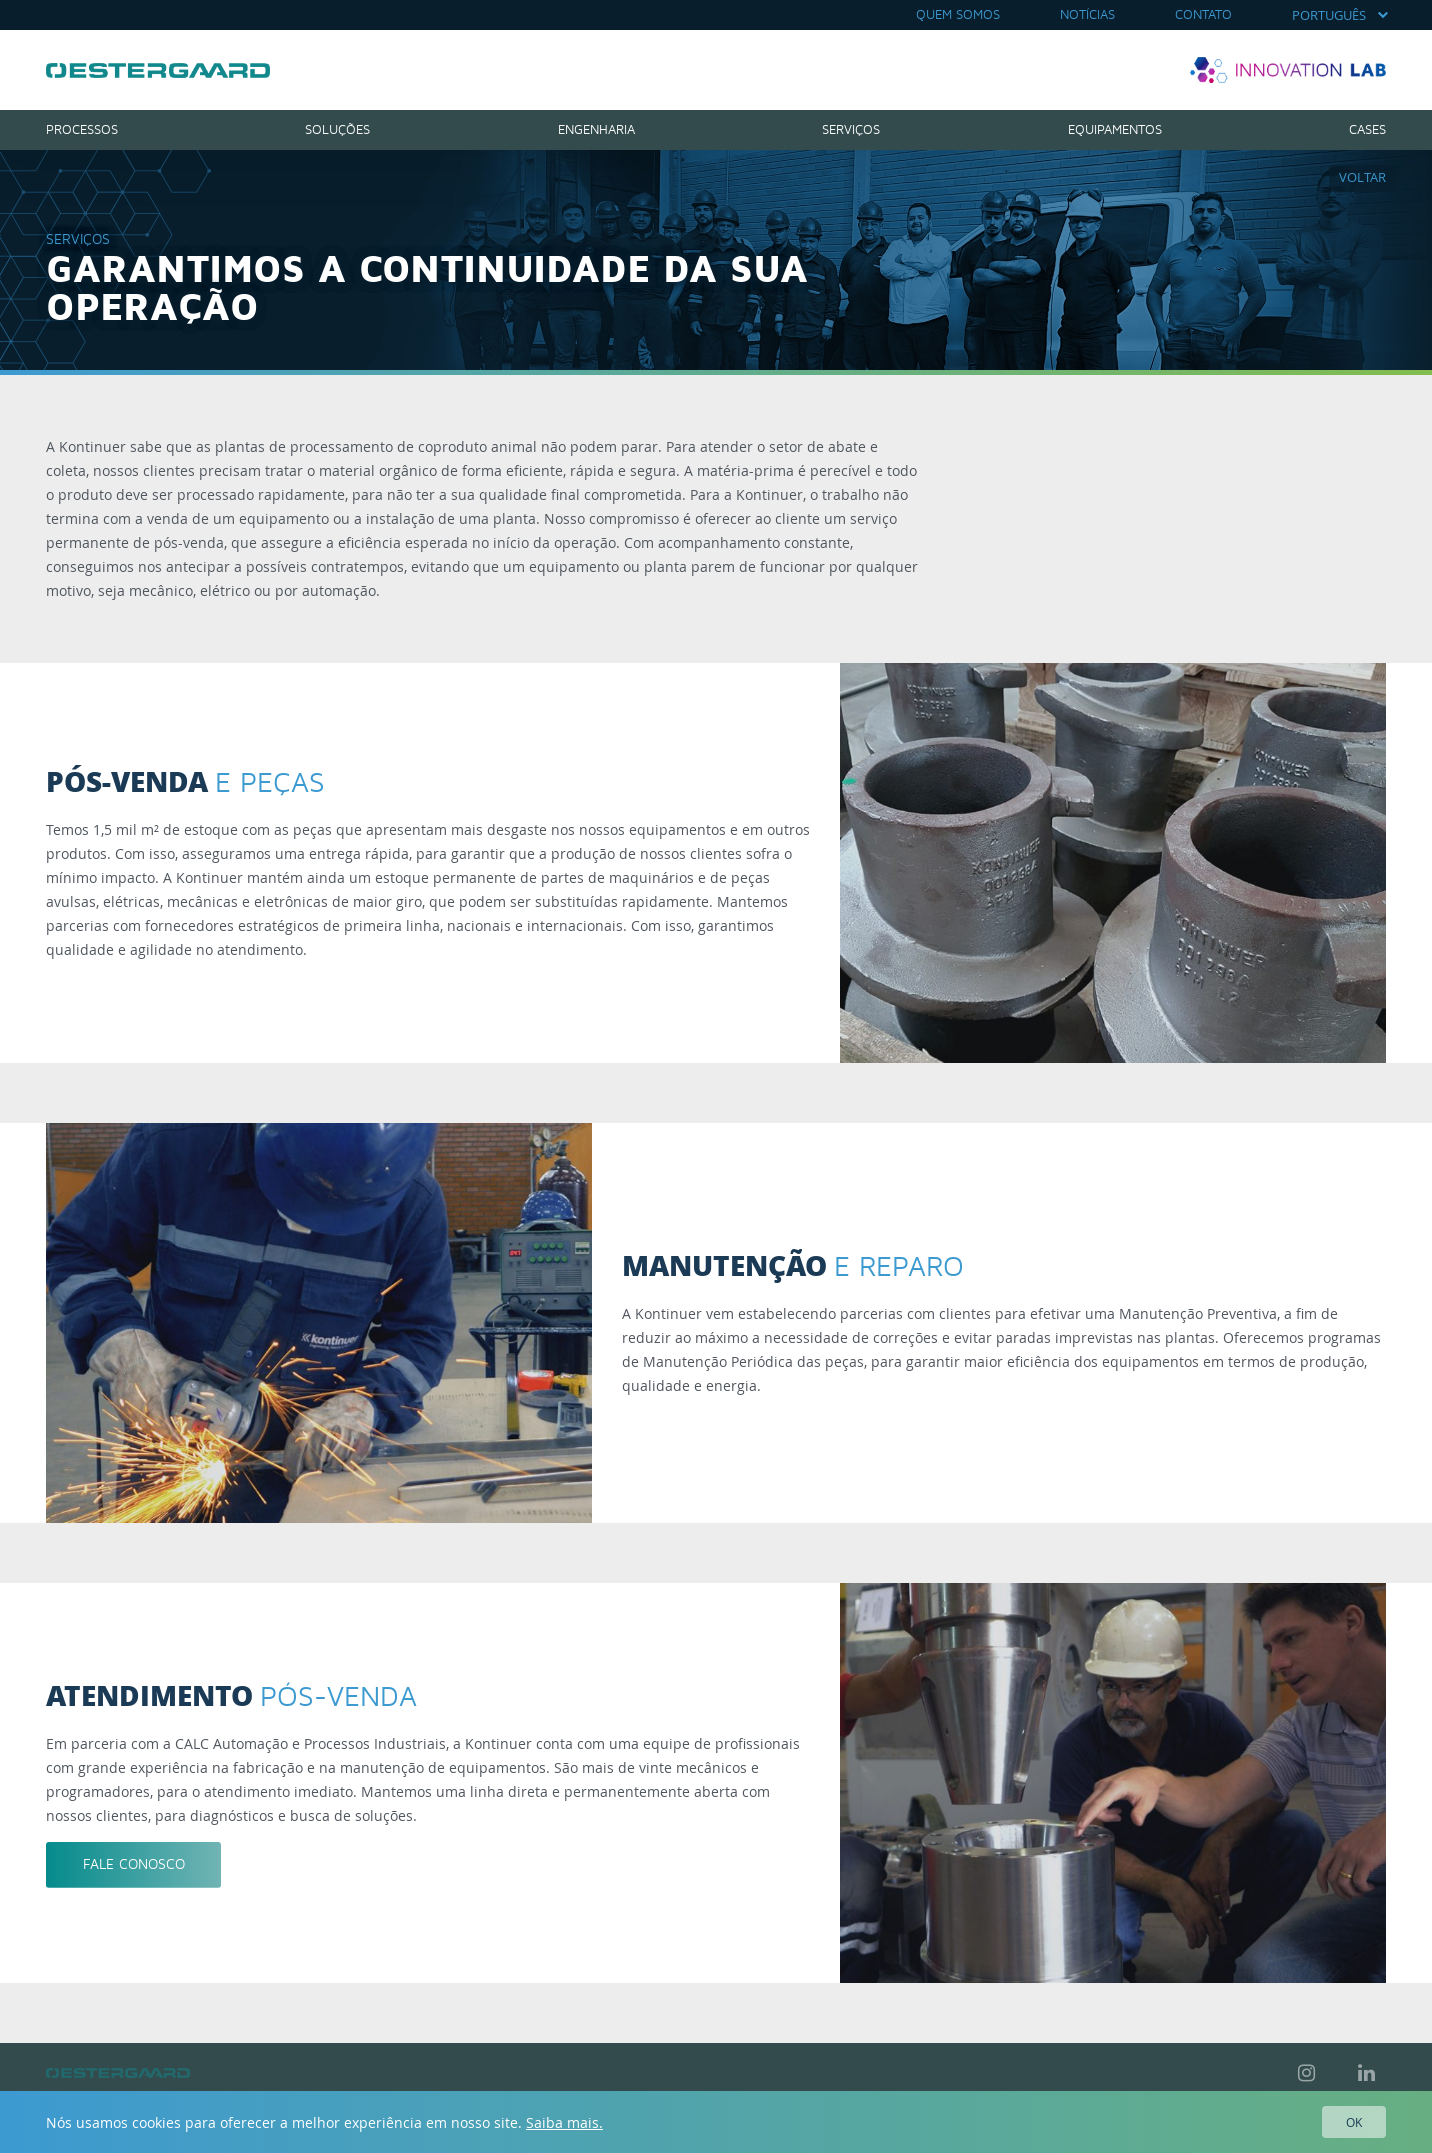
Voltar (1362, 177)
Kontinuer (158, 70)
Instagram (1306, 2073)
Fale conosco (134, 1864)
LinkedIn (1366, 2073)
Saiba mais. (564, 2122)
